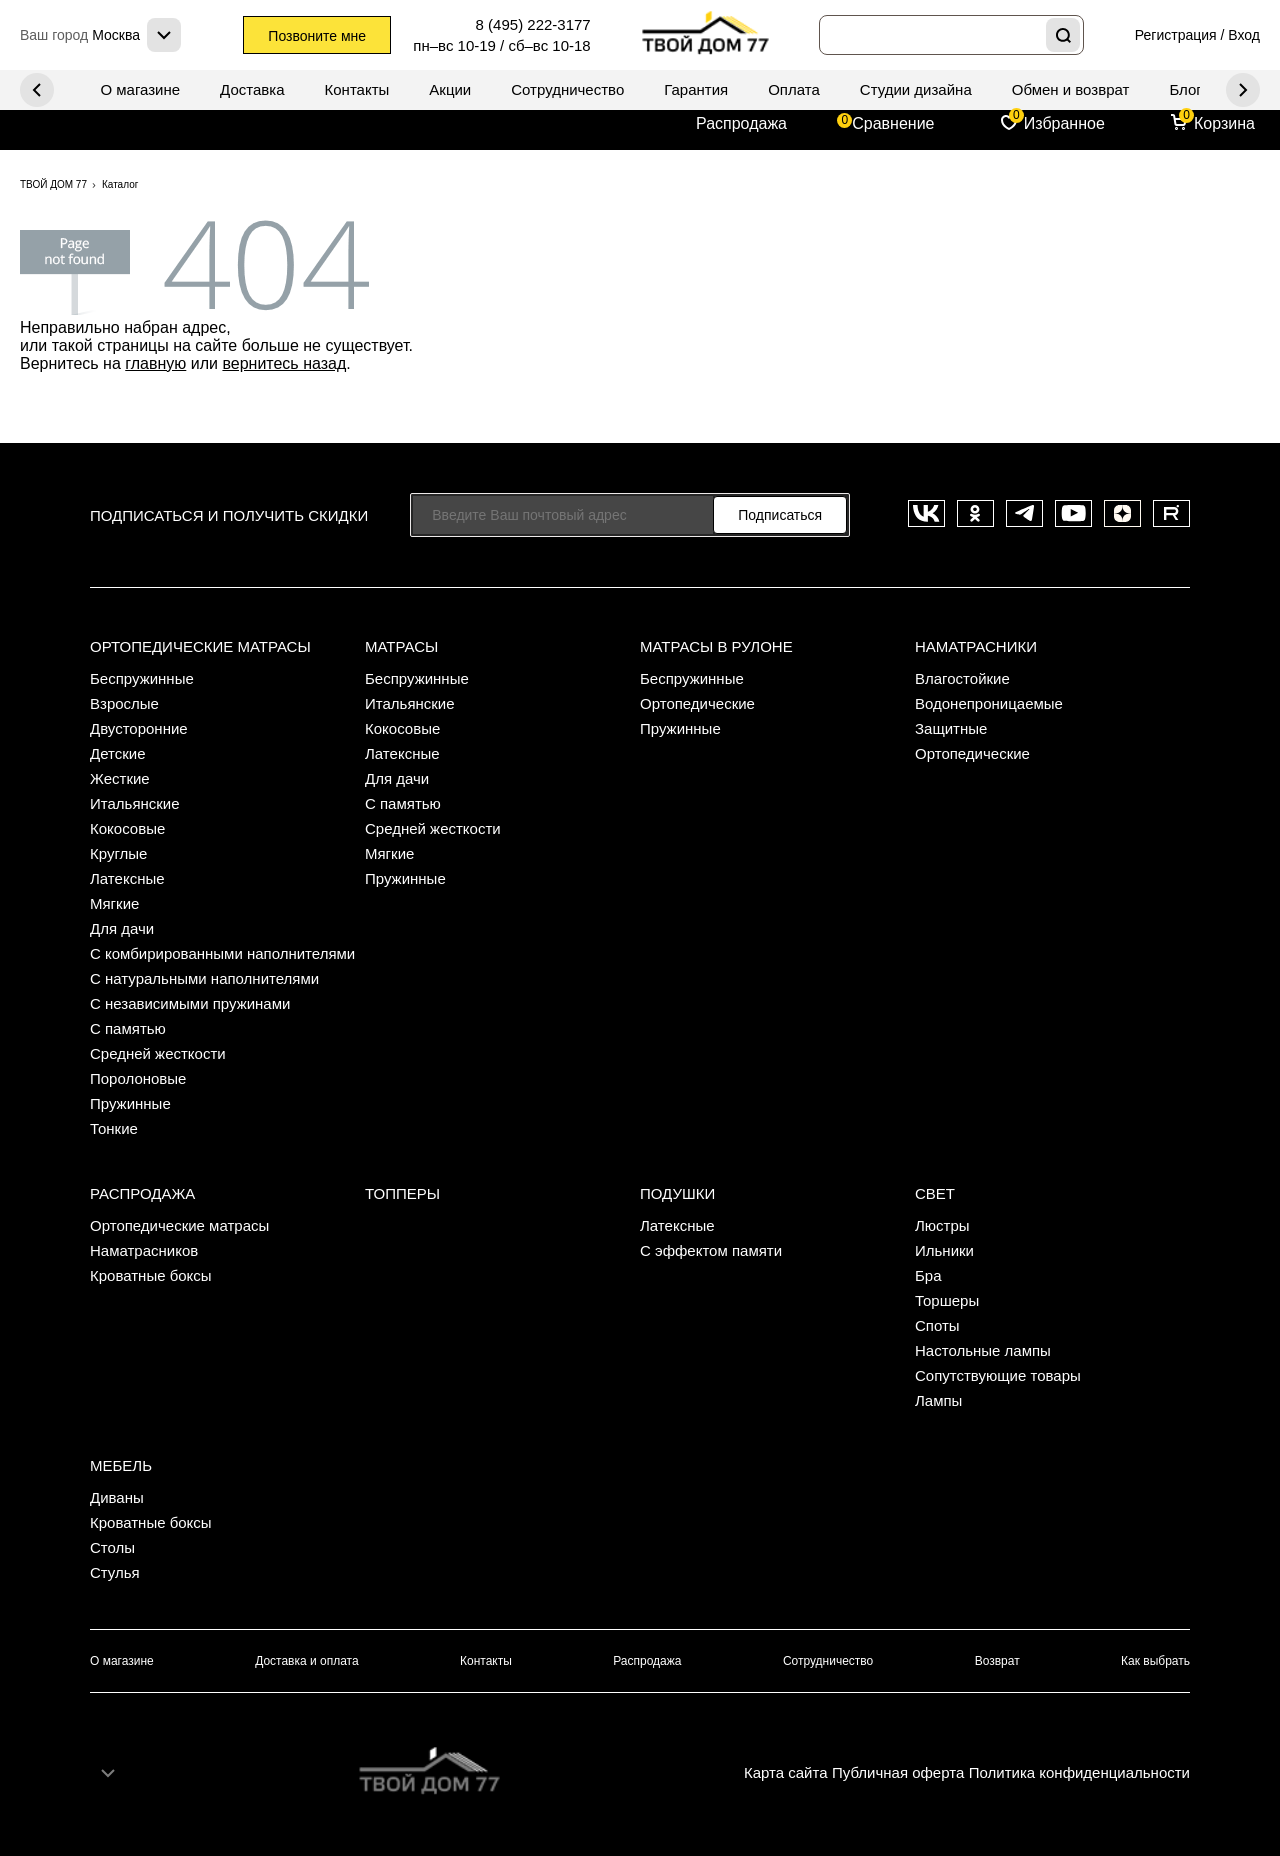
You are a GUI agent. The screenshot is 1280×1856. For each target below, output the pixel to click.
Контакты (357, 89)
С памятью (128, 1028)
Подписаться (780, 515)
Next (37, 90)
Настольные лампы (983, 1350)
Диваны (117, 1497)
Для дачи (122, 928)
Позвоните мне (317, 36)
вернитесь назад (284, 363)
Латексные (127, 878)
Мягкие (114, 903)
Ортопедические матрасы (200, 646)
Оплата (794, 89)
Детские (118, 753)
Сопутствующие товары (998, 1375)
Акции (450, 89)
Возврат (997, 1661)
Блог (1185, 89)
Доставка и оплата (307, 1661)
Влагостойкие (962, 678)
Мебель (121, 1465)
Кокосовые (127, 828)
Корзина (1224, 123)
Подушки (677, 1193)
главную (155, 363)
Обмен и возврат (1071, 89)
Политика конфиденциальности (1079, 1772)
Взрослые (124, 703)
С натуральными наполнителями (204, 978)
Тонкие (114, 1128)
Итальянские (135, 803)
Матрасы (401, 646)
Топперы (402, 1193)
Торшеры (947, 1300)
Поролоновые (138, 1078)
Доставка (252, 89)
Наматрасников (144, 1250)
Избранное (1064, 123)
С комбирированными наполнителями (222, 953)
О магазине (140, 89)
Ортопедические (697, 703)
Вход (1244, 35)
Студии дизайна (916, 89)
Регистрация (1176, 35)
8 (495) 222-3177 (533, 24)
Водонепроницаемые (989, 703)
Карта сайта (786, 1772)
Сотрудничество (567, 89)
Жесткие (120, 778)
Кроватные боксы (151, 1275)
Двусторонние (139, 728)
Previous (1243, 90)
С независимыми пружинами (190, 1003)
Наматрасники (976, 646)
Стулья (115, 1572)
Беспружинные (142, 678)
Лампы (938, 1400)
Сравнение (893, 123)
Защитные (951, 728)
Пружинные (130, 1103)
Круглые (118, 853)
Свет (935, 1193)
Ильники (944, 1250)
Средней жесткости (158, 1053)
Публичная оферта (898, 1772)
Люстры (942, 1225)
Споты (937, 1325)
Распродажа (741, 123)
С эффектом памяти (711, 1250)
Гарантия (696, 89)
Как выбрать (1155, 1661)
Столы (112, 1547)
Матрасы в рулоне (716, 646)
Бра (928, 1275)
